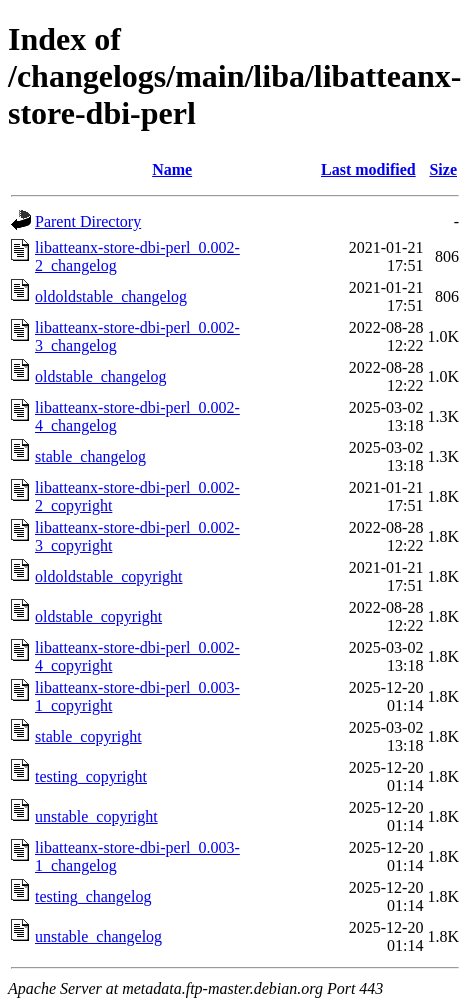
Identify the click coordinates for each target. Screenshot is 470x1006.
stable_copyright (88, 736)
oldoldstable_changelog (111, 296)
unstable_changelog (98, 936)
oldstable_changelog (101, 376)
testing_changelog (93, 896)
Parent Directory (88, 221)
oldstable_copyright (98, 616)
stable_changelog (90, 456)
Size (443, 169)
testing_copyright (91, 776)
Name (172, 169)
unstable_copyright (96, 816)
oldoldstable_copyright (109, 576)
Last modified (368, 169)
